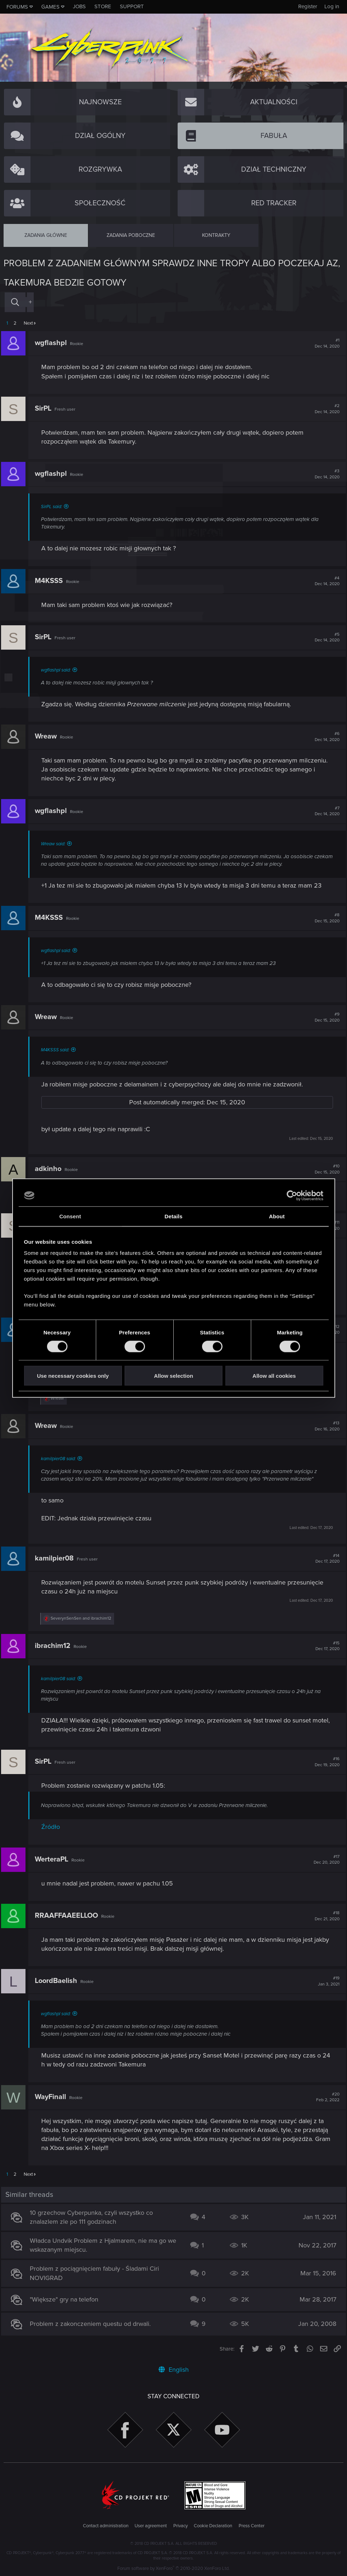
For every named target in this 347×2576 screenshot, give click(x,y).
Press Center (251, 2526)
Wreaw (48, 736)
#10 (324, 1169)
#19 (326, 1981)
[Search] (15, 302)
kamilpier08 (56, 1558)
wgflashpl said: (58, 670)
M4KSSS (51, 581)
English (174, 2370)
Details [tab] (174, 1216)
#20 (325, 2097)
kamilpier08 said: (60, 1459)
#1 (324, 343)
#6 (324, 736)
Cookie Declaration (213, 2526)
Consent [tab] (70, 1216)
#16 (324, 1762)
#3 (324, 474)
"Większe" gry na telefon (66, 2299)
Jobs (79, 6)
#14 (325, 1558)
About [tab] (277, 1216)
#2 (324, 409)
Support (132, 6)
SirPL (45, 408)
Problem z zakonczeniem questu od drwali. (92, 2324)
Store (102, 6)
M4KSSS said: (57, 1050)
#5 (324, 637)
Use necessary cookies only (73, 1376)
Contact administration (105, 2526)
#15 (325, 1646)
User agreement (151, 2526)
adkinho (50, 1169)
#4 (324, 581)
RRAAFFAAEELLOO (68, 1915)
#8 (324, 918)
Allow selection (173, 1376)
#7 (324, 811)
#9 (324, 1017)
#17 (324, 1859)
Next (28, 323)
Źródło (53, 1827)
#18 (324, 1916)
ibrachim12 (55, 1645)
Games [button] (50, 7)
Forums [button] (17, 7)
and (83, 1618)
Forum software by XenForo (173, 2568)
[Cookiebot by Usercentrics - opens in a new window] (292, 1195)
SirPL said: (54, 507)
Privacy (180, 2526)
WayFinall (53, 2097)
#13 (324, 1426)
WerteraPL (54, 1859)
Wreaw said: (55, 844)
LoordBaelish (58, 1981)
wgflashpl (53, 343)
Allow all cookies (274, 1376)
